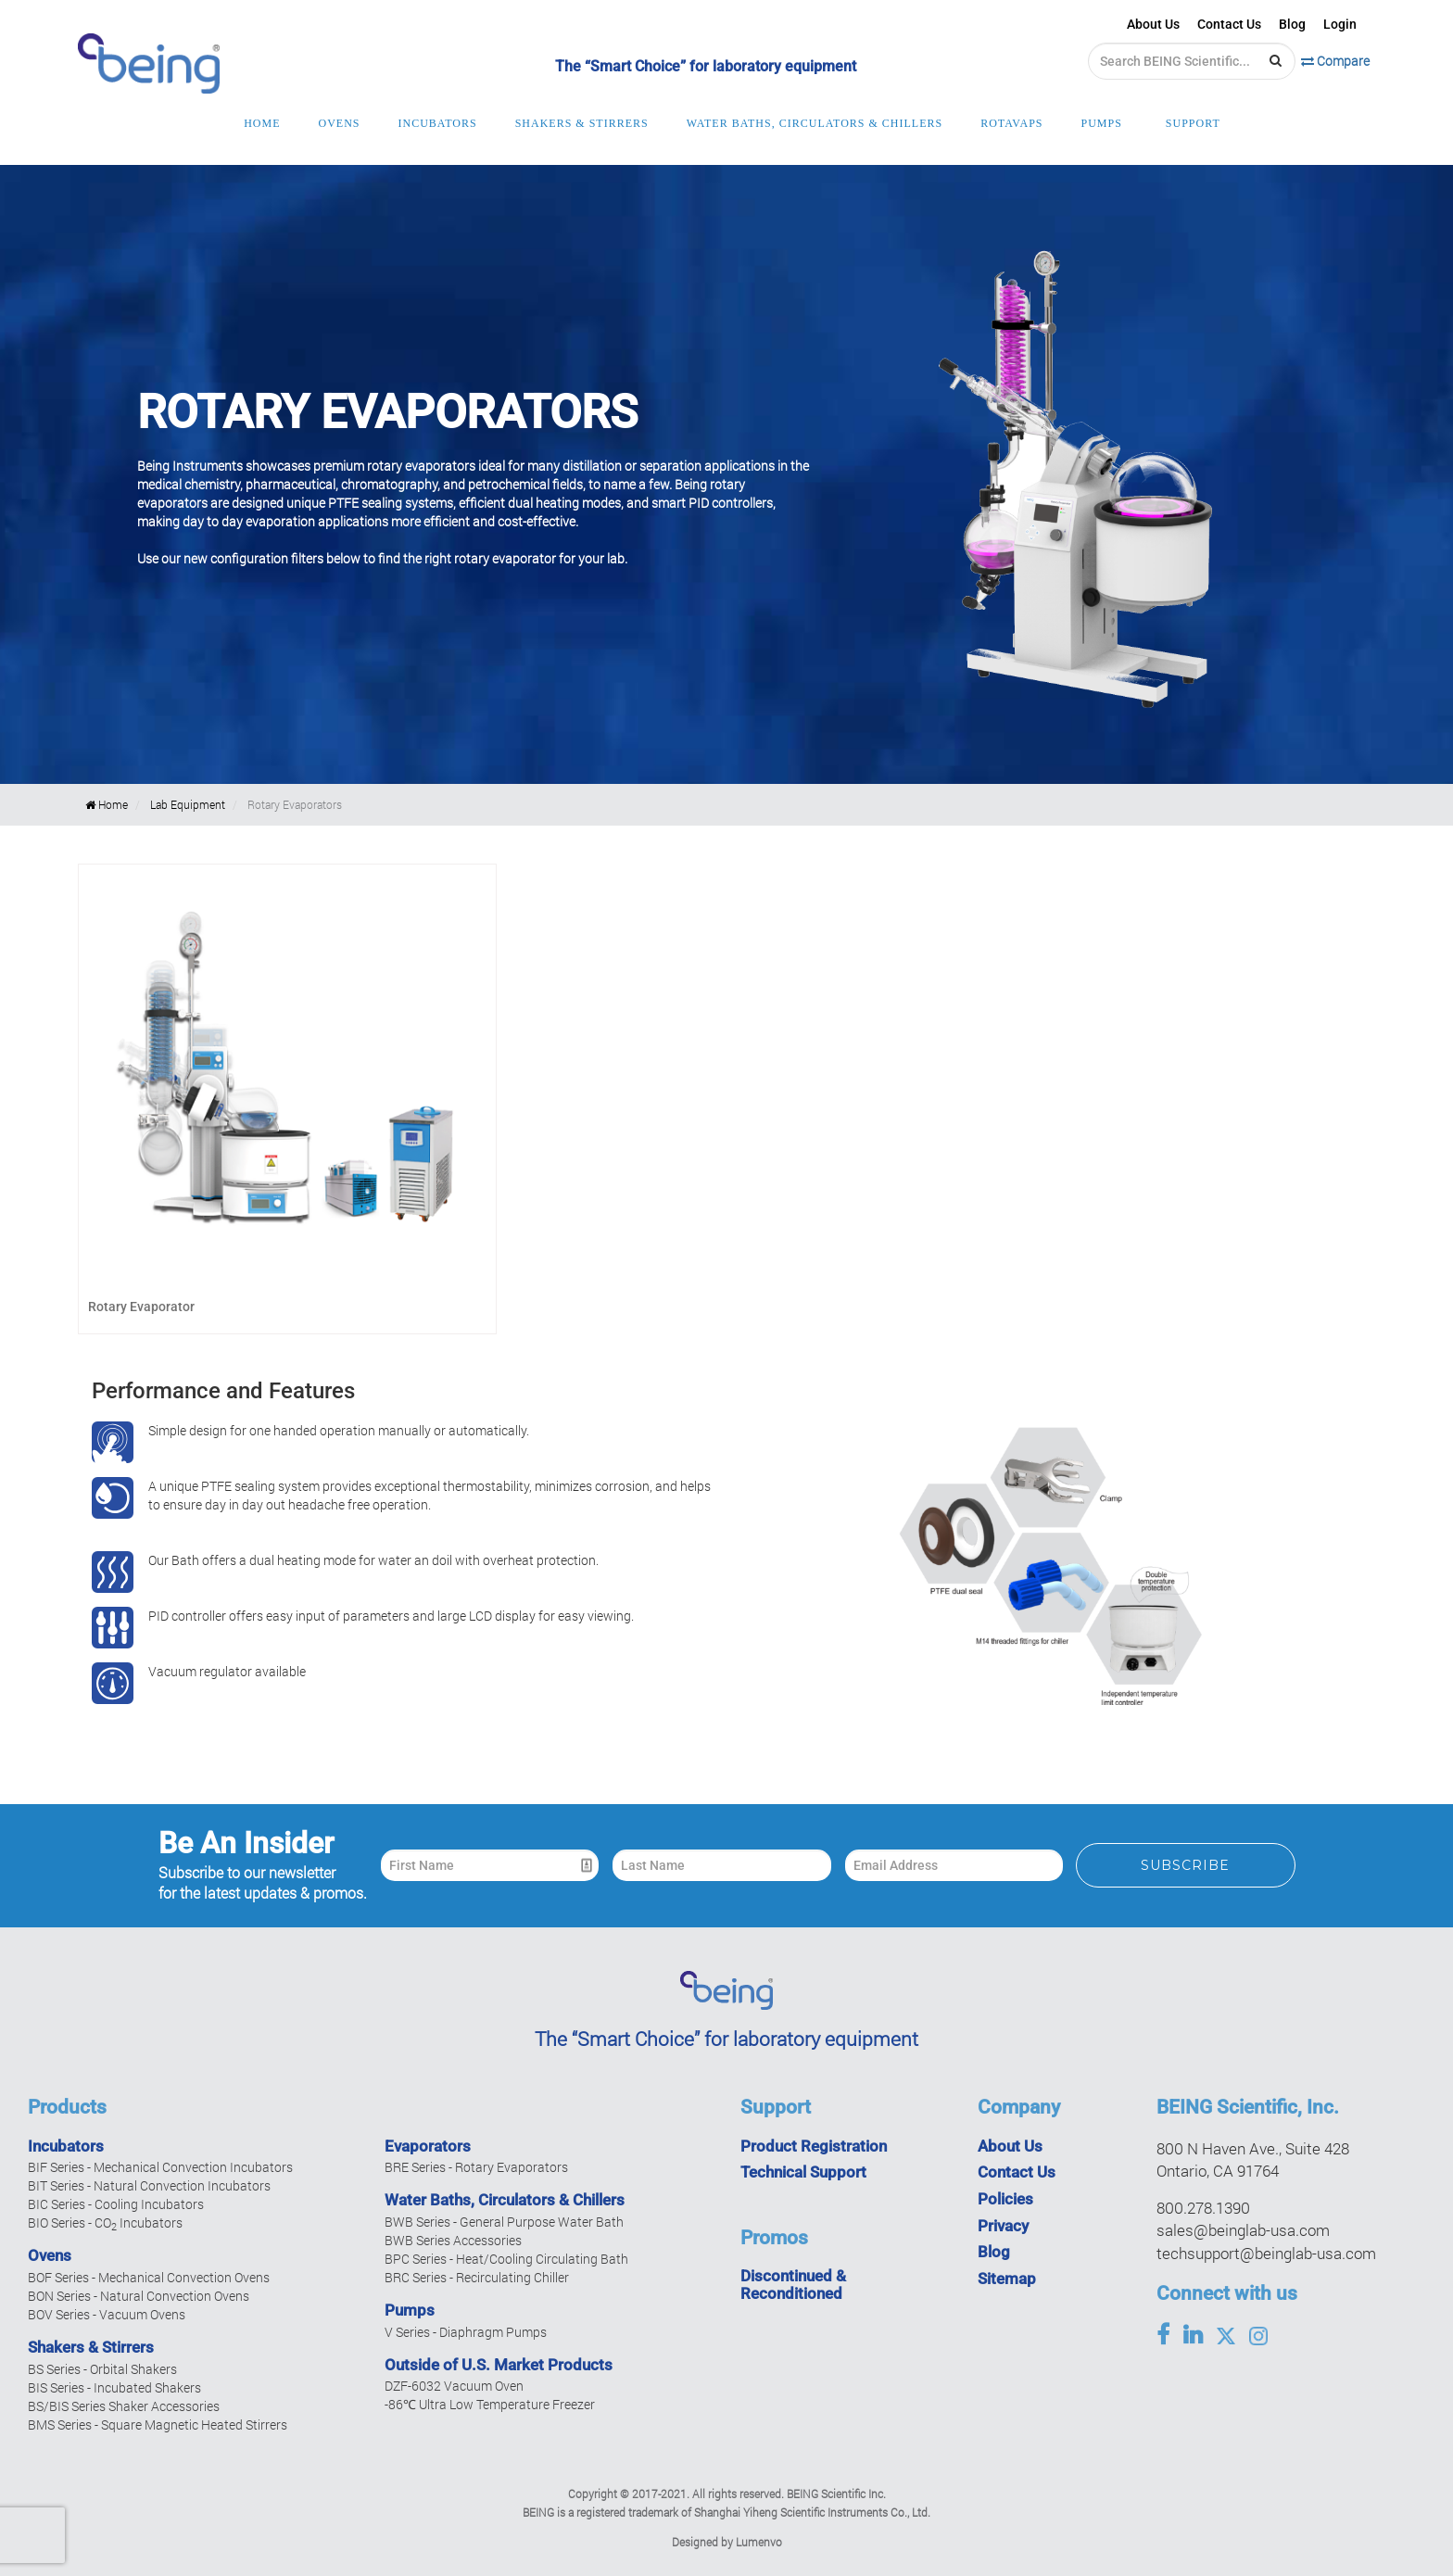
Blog (1292, 24)
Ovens (49, 2255)
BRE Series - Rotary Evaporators (476, 2167)
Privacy (1003, 2225)
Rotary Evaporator (141, 1307)
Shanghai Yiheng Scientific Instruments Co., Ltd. (812, 2512)
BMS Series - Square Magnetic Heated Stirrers (157, 2424)
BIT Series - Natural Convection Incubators (149, 2185)
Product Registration (813, 2146)
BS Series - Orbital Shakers (102, 2369)
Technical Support (803, 2172)
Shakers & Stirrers (91, 2347)
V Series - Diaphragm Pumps (466, 2332)
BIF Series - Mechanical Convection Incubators (160, 2167)
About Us (1153, 24)
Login (1340, 24)
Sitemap (1007, 2278)
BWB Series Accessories (453, 2240)
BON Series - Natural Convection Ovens (138, 2296)
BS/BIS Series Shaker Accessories (124, 2406)
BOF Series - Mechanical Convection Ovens (149, 2277)
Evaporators (428, 2146)
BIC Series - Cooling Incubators (116, 2204)
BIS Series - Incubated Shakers (114, 2387)
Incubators (66, 2146)
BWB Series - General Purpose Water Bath (504, 2221)
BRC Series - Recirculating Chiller (477, 2277)
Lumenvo (759, 2541)
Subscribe (1185, 1865)
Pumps (410, 2310)
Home (106, 804)
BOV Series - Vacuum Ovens (106, 2314)
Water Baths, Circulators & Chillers (505, 2200)
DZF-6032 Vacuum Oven (454, 2385)
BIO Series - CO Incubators (105, 2222)
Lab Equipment (187, 804)
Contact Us (1229, 24)
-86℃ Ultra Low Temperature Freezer (490, 2404)
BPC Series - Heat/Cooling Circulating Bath (506, 2258)
